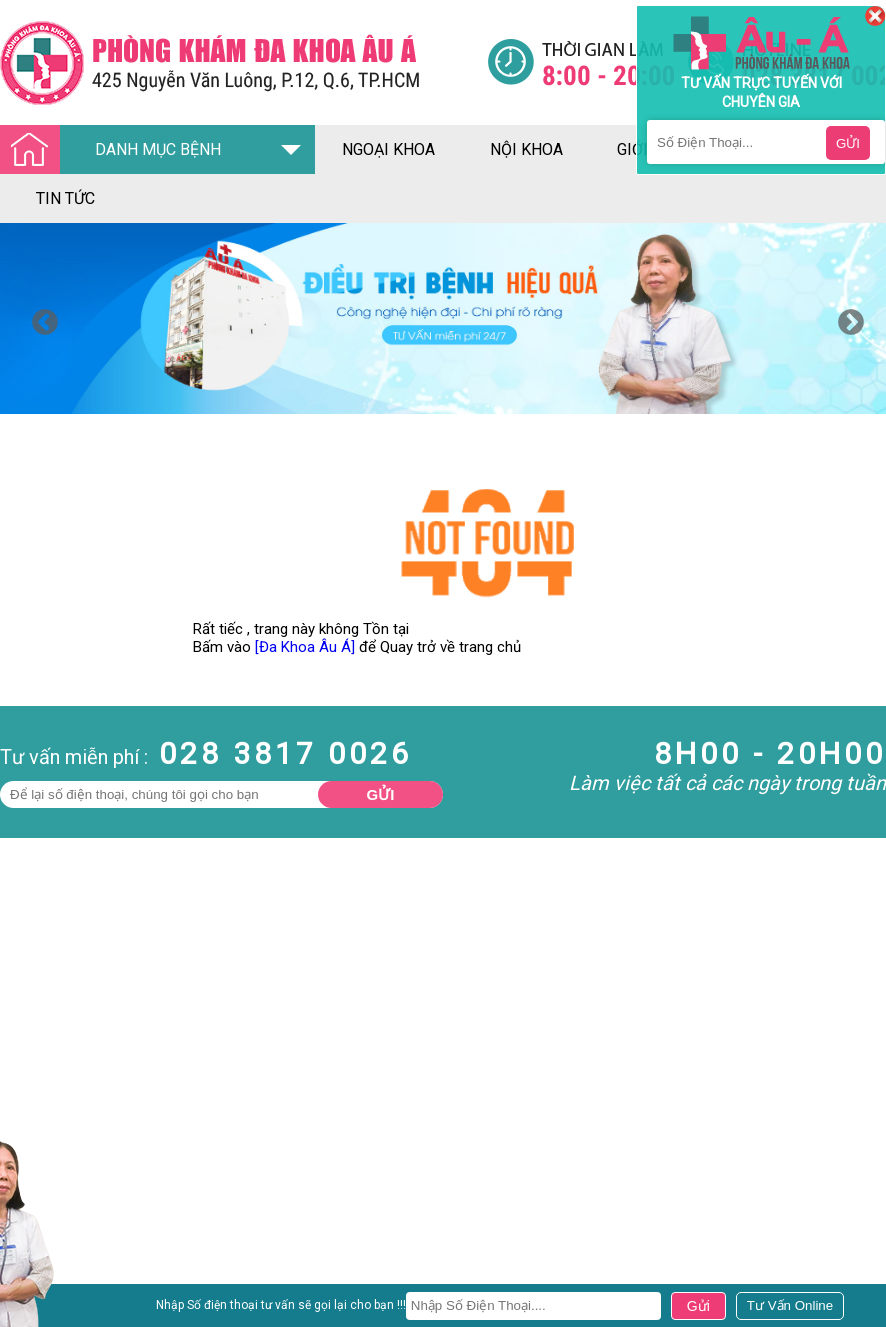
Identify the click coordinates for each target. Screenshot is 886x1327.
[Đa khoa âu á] (243, 62)
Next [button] (846, 318)
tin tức (65, 198)
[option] (443, 318)
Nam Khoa (34, 1296)
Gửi (381, 794)
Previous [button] (40, 318)
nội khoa (526, 149)
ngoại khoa (388, 149)
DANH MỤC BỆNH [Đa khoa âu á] (116, 150)
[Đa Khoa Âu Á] (305, 647)
